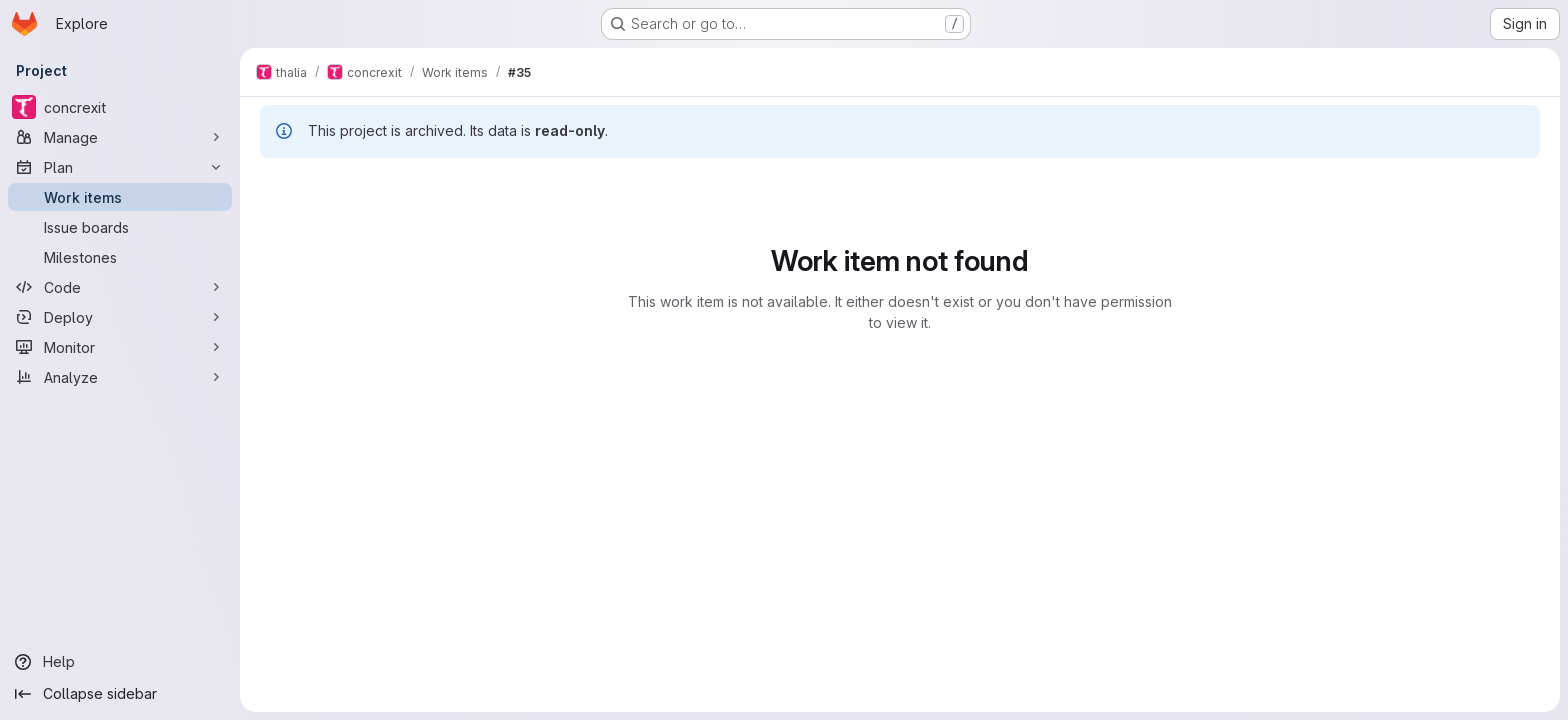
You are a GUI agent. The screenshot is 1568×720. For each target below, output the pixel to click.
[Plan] (120, 167)
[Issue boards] (120, 227)
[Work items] (120, 197)
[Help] (120, 662)
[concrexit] (120, 107)
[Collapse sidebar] (120, 694)
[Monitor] (120, 347)
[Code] (120, 287)
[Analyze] (120, 377)
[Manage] (120, 137)
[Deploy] (120, 317)
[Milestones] (120, 257)
